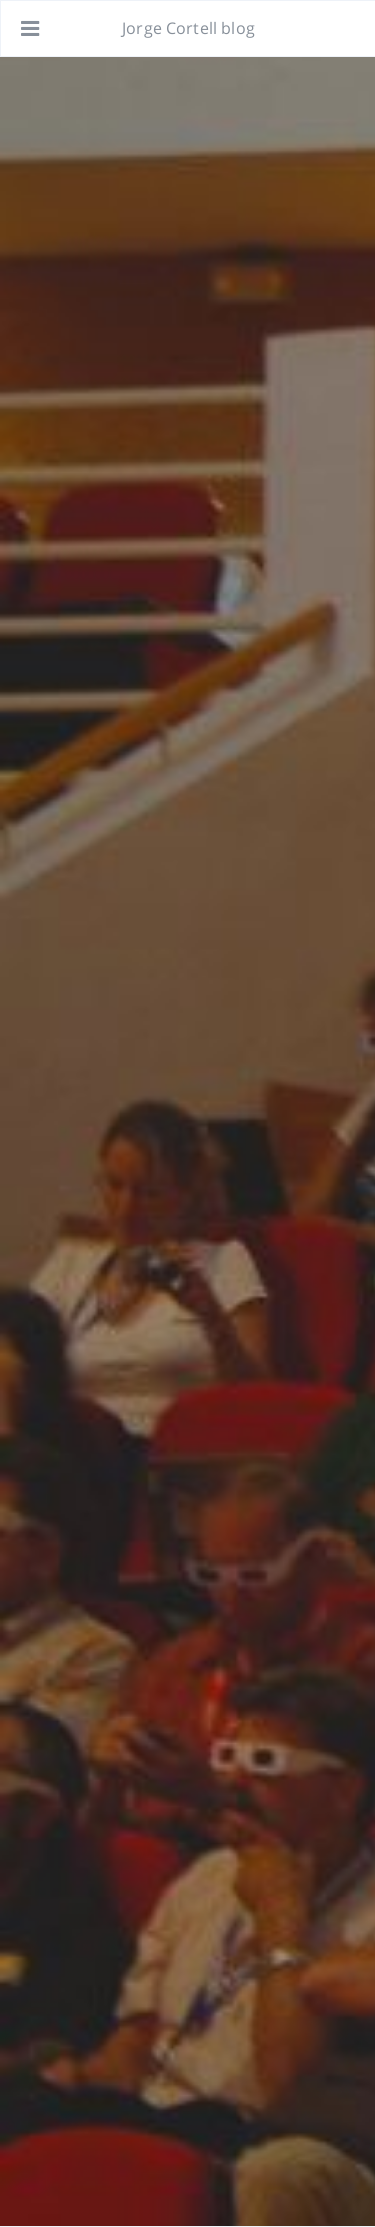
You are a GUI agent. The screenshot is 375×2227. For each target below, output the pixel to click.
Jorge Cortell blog (188, 28)
